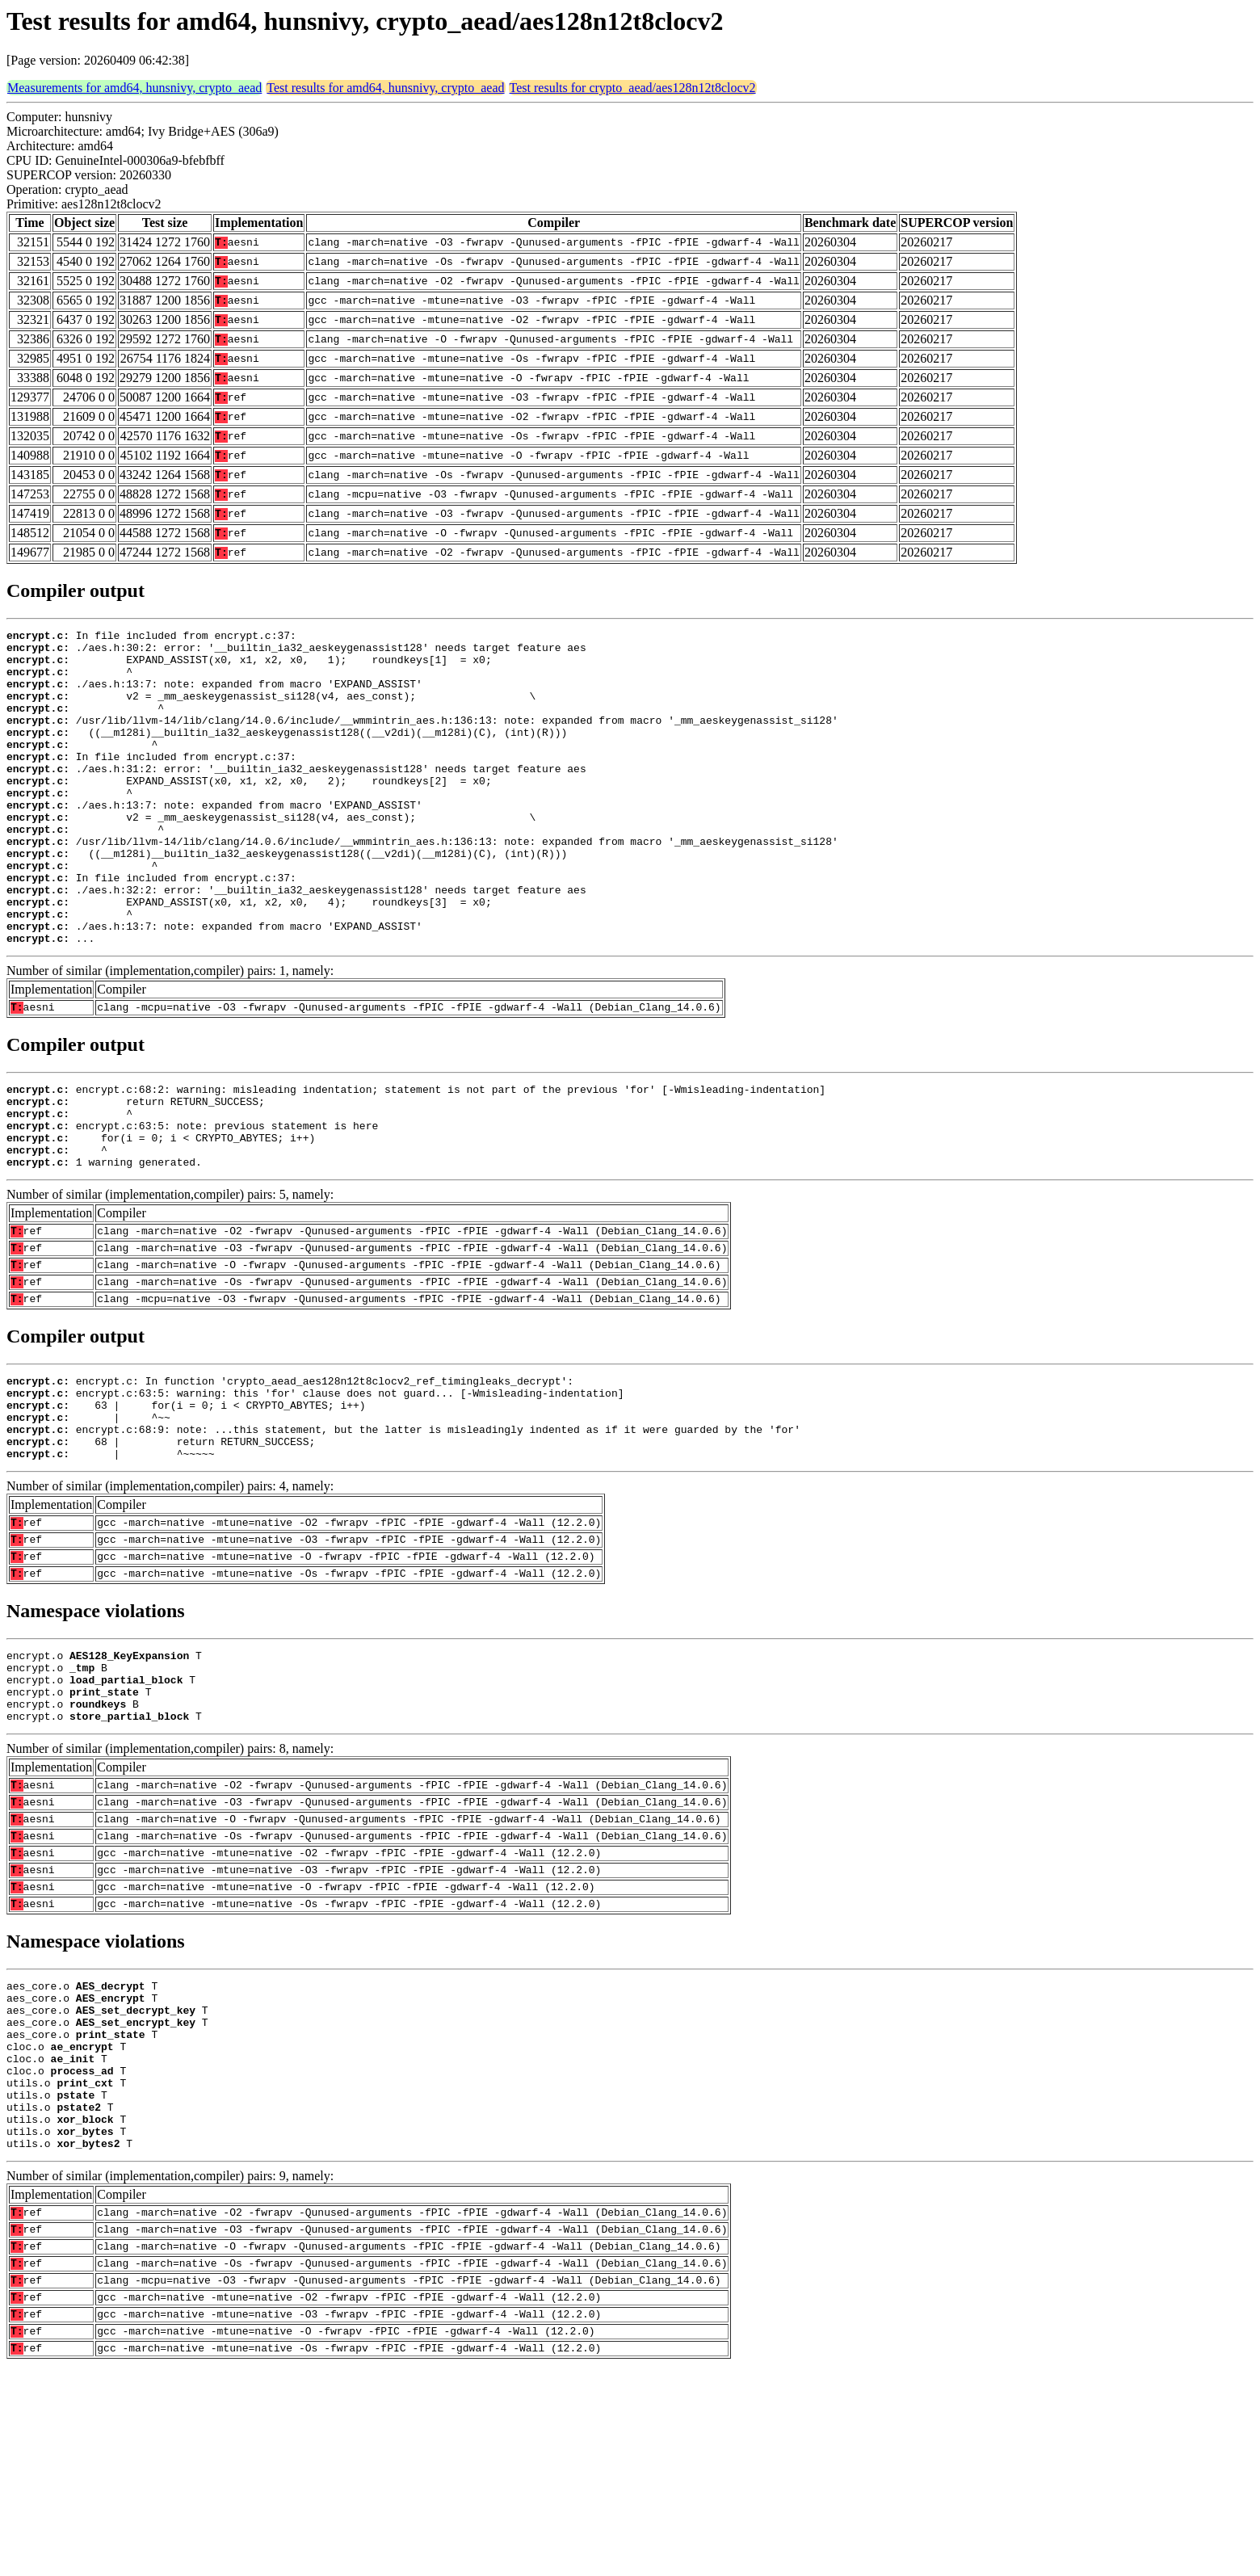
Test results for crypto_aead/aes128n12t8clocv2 (633, 88)
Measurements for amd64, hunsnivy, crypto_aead (134, 88)
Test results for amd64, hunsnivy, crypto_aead (385, 88)
